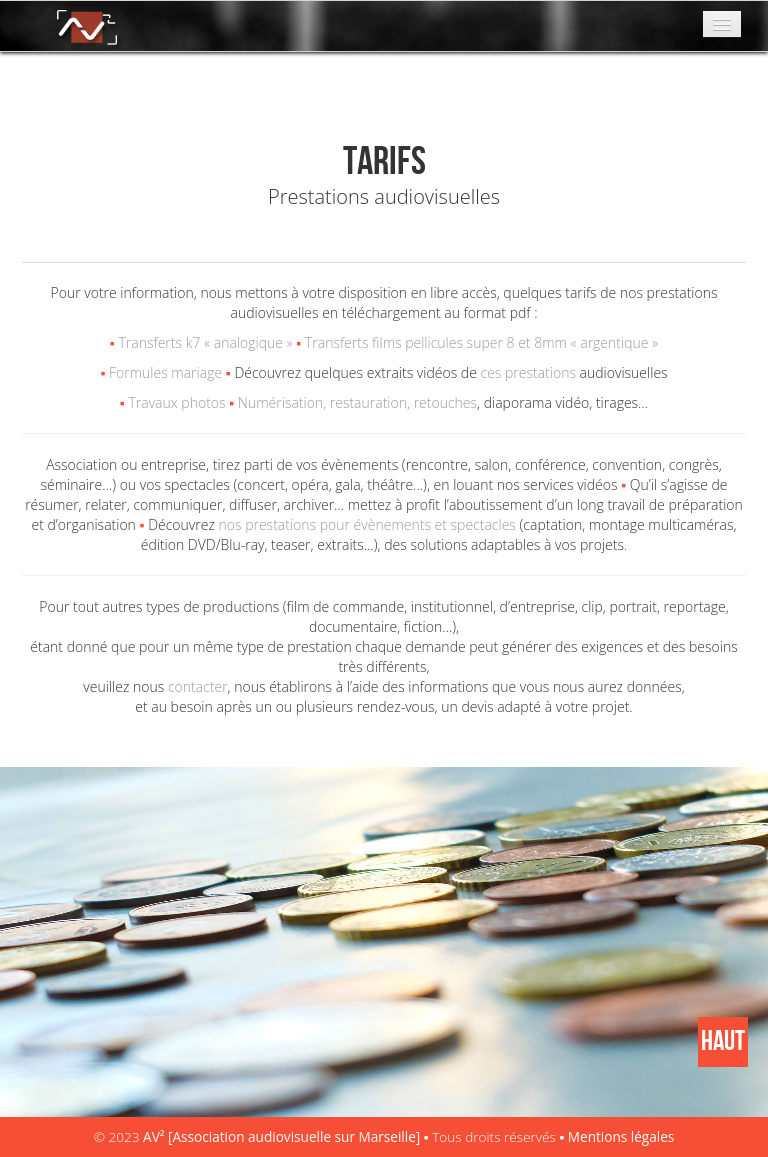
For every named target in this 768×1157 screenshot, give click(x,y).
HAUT (723, 1041)
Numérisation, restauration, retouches (357, 402)
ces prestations (530, 372)
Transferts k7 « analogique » (205, 342)
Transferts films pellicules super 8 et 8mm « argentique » (481, 342)
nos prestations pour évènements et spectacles (367, 524)
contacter (198, 686)
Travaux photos (176, 402)
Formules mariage (165, 372)
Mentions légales (621, 1136)
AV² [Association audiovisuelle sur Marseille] (283, 1136)
